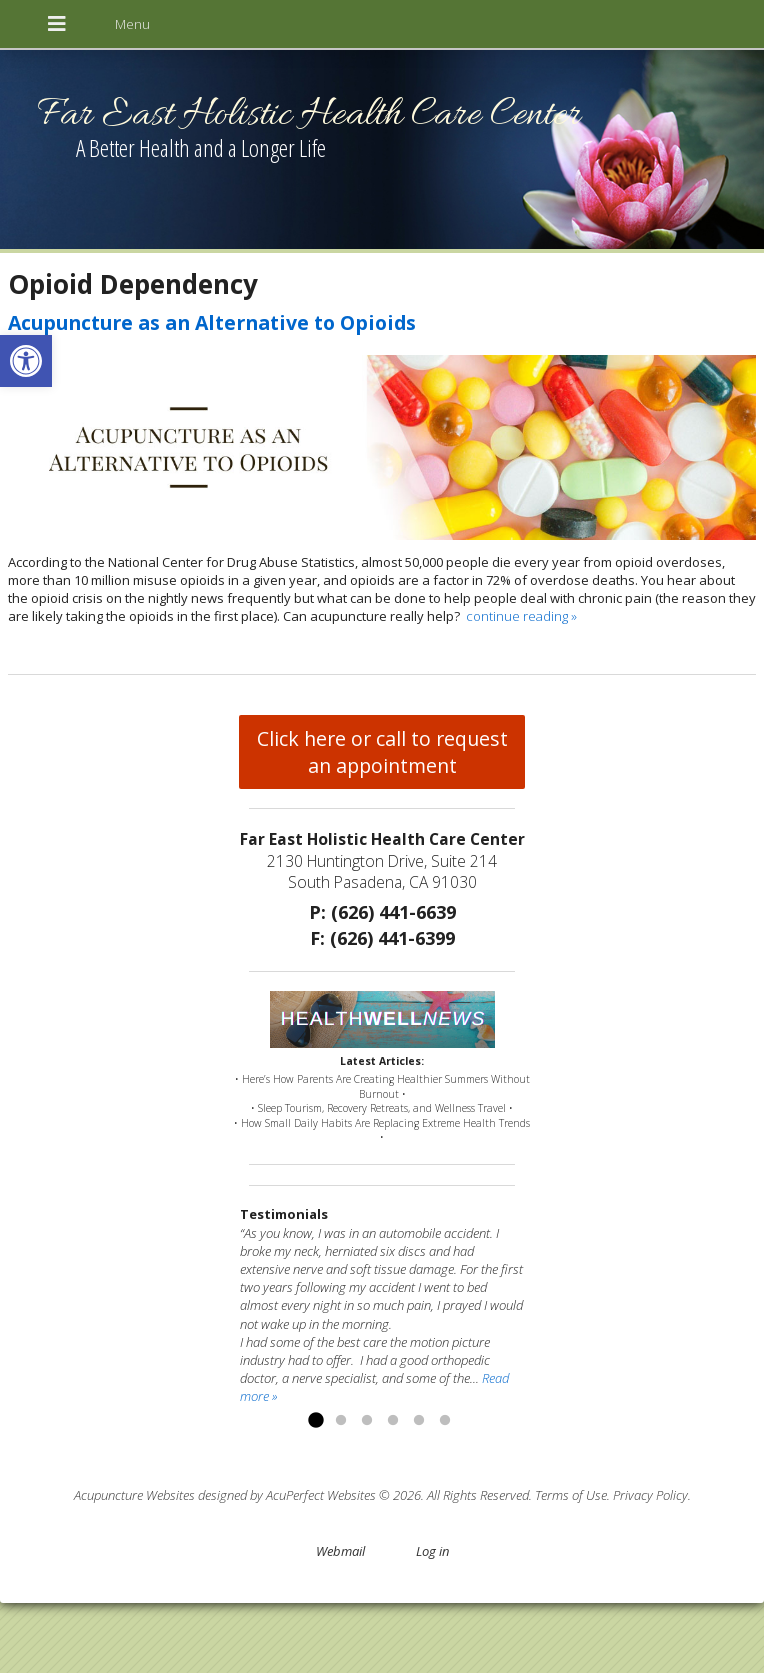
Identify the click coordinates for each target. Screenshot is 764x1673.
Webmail (340, 1551)
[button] (26, 361)
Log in (432, 1551)
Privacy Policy (650, 1495)
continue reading (521, 616)
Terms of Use (571, 1495)
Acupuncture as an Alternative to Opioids (212, 322)
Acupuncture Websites (134, 1495)
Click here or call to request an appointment (382, 752)
